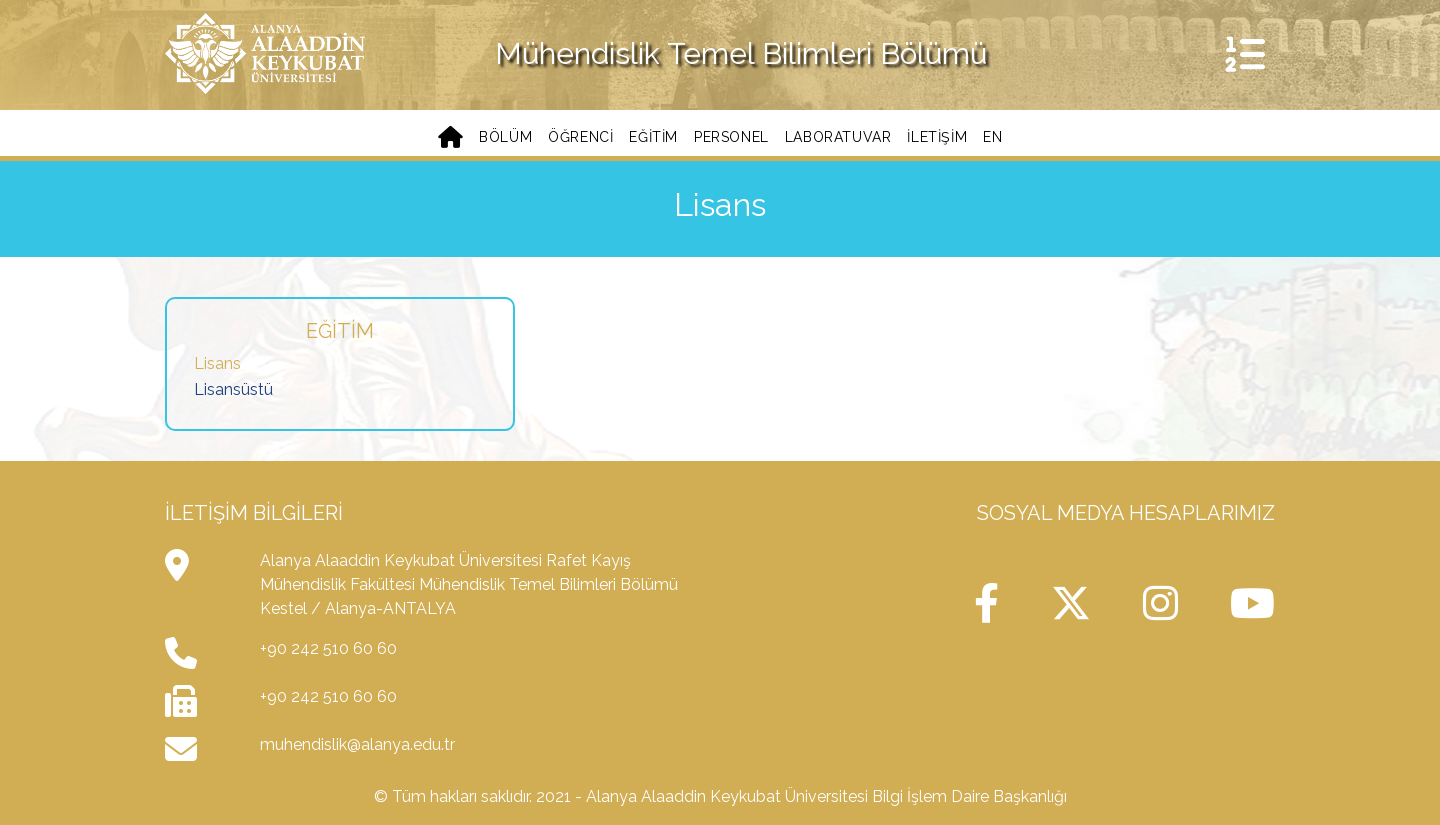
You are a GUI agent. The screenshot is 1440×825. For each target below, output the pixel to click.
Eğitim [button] (653, 137)
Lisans (217, 363)
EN (992, 137)
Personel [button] (731, 137)
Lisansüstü (233, 389)
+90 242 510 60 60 (328, 648)
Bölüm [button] (505, 137)
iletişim (937, 137)
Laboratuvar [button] (838, 137)
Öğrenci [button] (580, 137)
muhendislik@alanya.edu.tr (357, 744)
